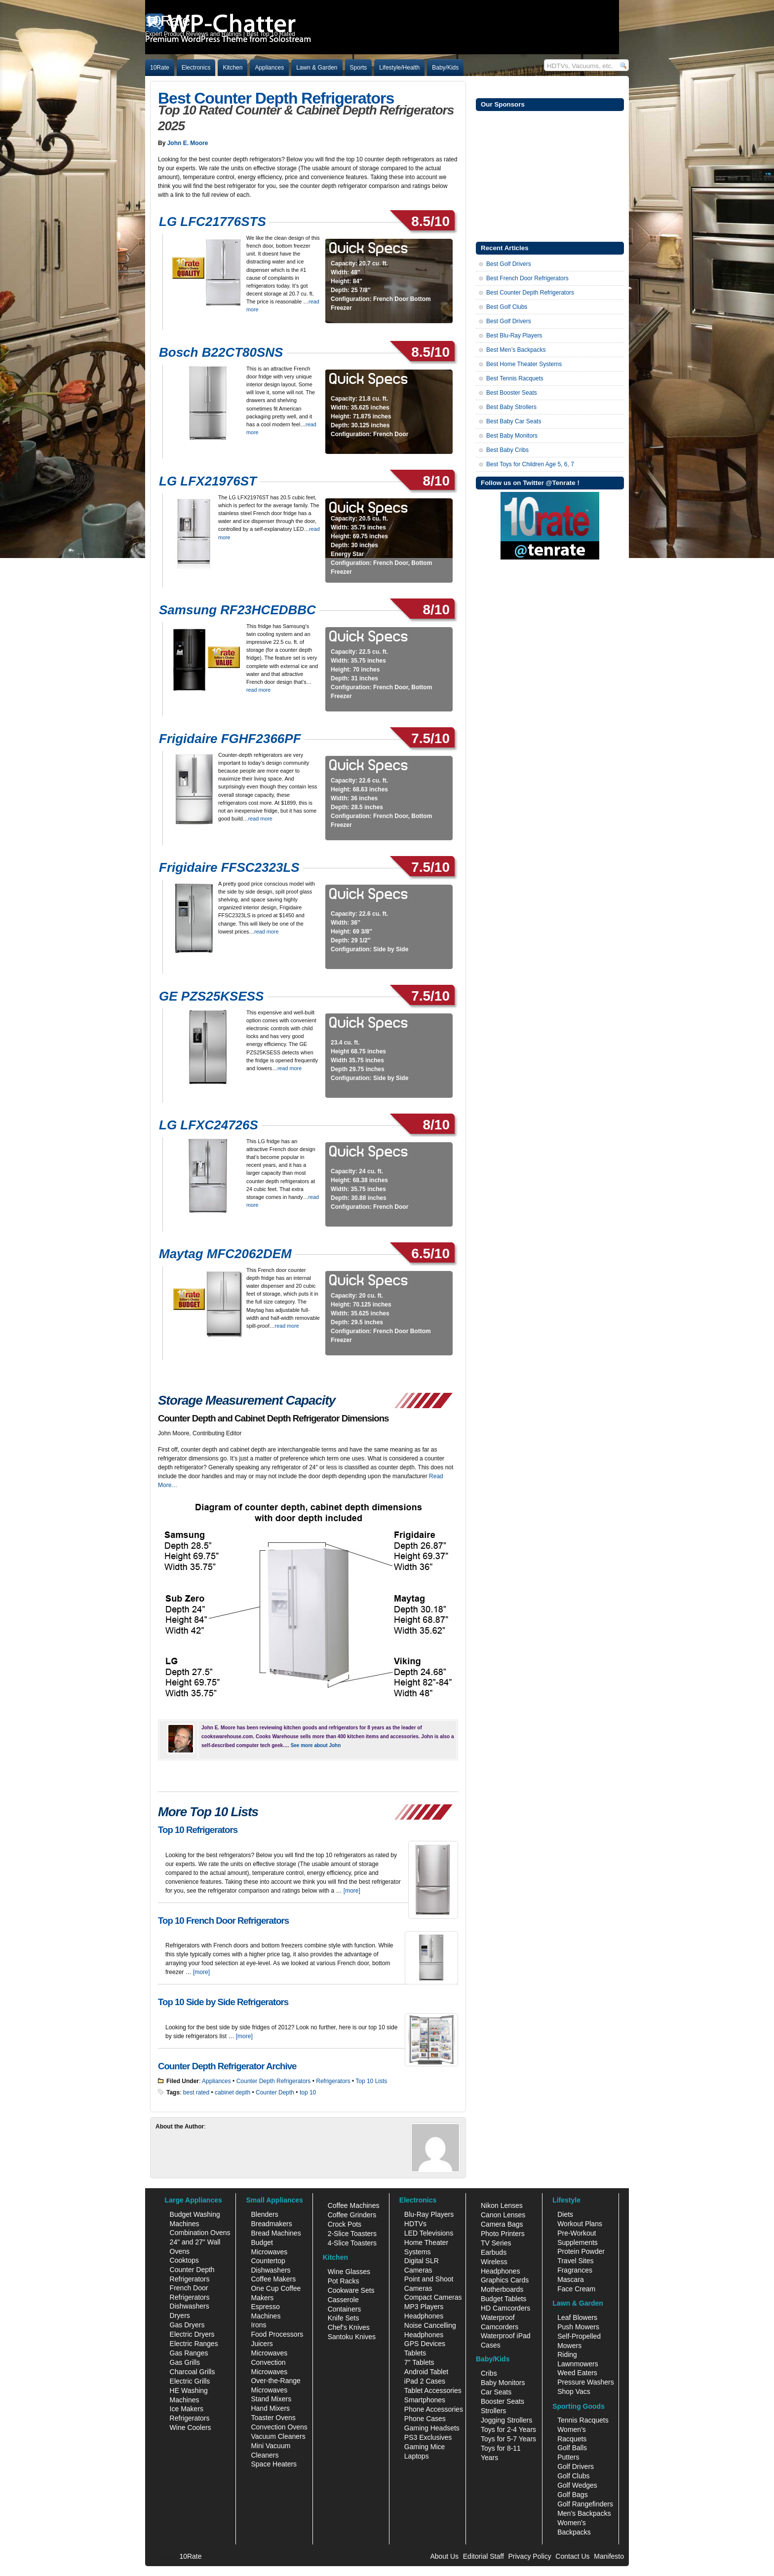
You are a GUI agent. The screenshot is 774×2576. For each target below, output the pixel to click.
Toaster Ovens (273, 2418)
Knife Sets (343, 2318)
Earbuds (493, 2252)
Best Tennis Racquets (514, 378)
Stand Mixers (271, 2399)
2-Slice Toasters (352, 2234)
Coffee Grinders (352, 2215)
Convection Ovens (279, 2427)
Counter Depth (275, 2092)
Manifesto (609, 2556)
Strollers (493, 2411)
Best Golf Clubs (506, 306)
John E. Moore (187, 143)
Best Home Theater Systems (524, 364)
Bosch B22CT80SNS (221, 352)
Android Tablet (426, 2372)
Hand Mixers (270, 2408)
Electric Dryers (192, 2334)
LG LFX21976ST (208, 481)
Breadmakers (271, 2224)
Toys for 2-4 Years (508, 2429)
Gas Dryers (187, 2325)
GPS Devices (424, 2344)
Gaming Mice (424, 2447)
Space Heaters (274, 2464)
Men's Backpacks (584, 2513)
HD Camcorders (505, 2308)
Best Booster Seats (511, 392)
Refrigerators (333, 2081)
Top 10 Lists (371, 2081)
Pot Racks (343, 2281)
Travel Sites (575, 2261)
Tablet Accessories (433, 2390)
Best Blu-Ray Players (514, 335)
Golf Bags (572, 2495)
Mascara (570, 2279)
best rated (196, 2092)
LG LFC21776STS (212, 221)
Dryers (180, 2315)
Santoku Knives (352, 2337)
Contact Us (572, 2556)
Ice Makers (186, 2409)
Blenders (264, 2214)
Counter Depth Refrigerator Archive (227, 2066)
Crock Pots (344, 2224)
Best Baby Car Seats (513, 421)
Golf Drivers (575, 2466)
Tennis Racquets (583, 2420)
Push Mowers (578, 2327)
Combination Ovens (200, 2233)
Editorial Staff (483, 2556)
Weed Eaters (577, 2373)
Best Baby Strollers (511, 407)
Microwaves (269, 2353)
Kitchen (232, 67)
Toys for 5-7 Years (508, 2439)
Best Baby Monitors (512, 435)
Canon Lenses (503, 2215)
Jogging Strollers (506, 2420)
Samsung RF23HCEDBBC (237, 609)
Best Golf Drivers (508, 264)
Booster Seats (502, 2401)
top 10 (308, 2092)
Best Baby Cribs (507, 450)
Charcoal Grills (192, 2372)
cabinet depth (232, 2092)
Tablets (415, 2353)
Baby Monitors (503, 2383)
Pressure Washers (585, 2382)
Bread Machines (276, 2233)
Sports (358, 67)
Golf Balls (572, 2448)
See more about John (316, 1745)
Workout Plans (579, 2224)
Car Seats (496, 2392)
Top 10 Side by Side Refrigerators (223, 2002)
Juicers (261, 2344)
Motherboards (502, 2289)
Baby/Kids (445, 67)
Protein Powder (581, 2251)
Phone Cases (425, 2419)
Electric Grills (190, 2381)
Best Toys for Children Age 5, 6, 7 (530, 464)
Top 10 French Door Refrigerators (223, 1920)
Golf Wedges (577, 2485)
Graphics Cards (505, 2280)
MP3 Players (423, 2307)
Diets (565, 2214)
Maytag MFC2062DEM (225, 1253)
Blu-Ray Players (429, 2214)
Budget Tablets (503, 2299)
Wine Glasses (349, 2272)
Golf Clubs (573, 2476)
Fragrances (574, 2270)
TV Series (496, 2243)
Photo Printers (503, 2234)
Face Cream (576, 2289)
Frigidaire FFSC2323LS (229, 867)
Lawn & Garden (316, 67)
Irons (258, 2325)
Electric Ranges (194, 2344)
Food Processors (277, 2334)
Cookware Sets (351, 2290)
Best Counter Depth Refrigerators (276, 98)
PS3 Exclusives (428, 2437)
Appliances (269, 67)
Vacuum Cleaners (278, 2436)
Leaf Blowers (577, 2317)
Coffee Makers (273, 2279)
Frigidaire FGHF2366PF (230, 738)
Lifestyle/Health (399, 67)
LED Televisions (428, 2233)
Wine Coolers (190, 2427)
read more (258, 690)
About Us (444, 2556)
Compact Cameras (433, 2297)
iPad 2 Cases (424, 2381)
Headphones (423, 2316)
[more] (352, 1890)
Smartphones (424, 2400)
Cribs (489, 2373)
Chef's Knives (349, 2327)
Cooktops (184, 2260)
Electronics (196, 67)
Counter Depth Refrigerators (273, 2081)
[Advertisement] (550, 175)
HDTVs (415, 2224)
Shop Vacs (573, 2391)
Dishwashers (189, 2306)
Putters (568, 2457)
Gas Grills (185, 2362)
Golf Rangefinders (585, 2504)
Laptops (416, 2456)
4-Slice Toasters (352, 2243)
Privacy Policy (529, 2556)
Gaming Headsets (432, 2428)
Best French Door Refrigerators (527, 278)
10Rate (159, 67)
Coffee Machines (354, 2205)
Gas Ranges (189, 2353)
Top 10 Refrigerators (197, 1830)
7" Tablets (419, 2362)
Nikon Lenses (502, 2205)
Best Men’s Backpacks (516, 349)
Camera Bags (502, 2224)
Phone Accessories (433, 2409)
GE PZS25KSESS (211, 996)
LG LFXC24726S (208, 1125)
